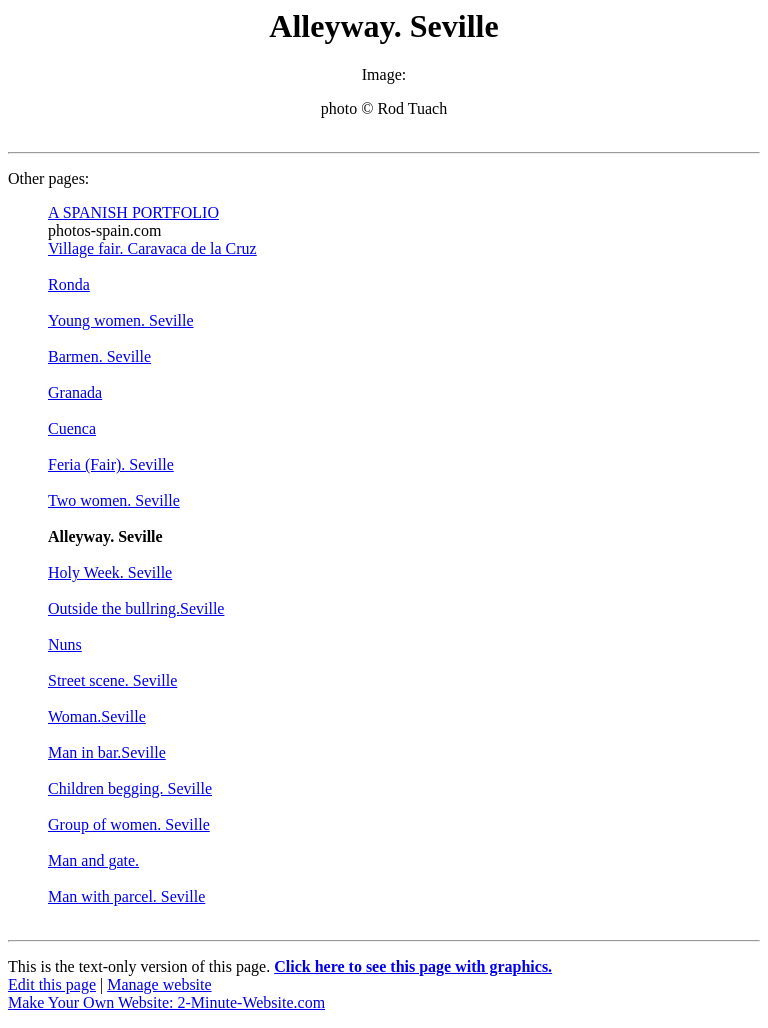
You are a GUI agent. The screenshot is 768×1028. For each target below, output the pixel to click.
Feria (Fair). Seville (111, 464)
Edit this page (52, 984)
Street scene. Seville (112, 680)
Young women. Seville (121, 320)
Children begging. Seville (130, 788)
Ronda (69, 284)
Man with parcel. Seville (126, 896)
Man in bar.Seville (107, 752)
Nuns (65, 644)
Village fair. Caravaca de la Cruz (152, 248)
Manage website (159, 984)
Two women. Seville (114, 500)
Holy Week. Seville (110, 572)
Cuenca (72, 428)
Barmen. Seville (99, 356)
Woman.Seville (97, 716)
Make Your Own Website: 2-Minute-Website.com (166, 1002)
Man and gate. (93, 860)
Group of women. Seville (129, 824)
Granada (75, 392)
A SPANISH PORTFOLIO (133, 212)
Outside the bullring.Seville (136, 608)
